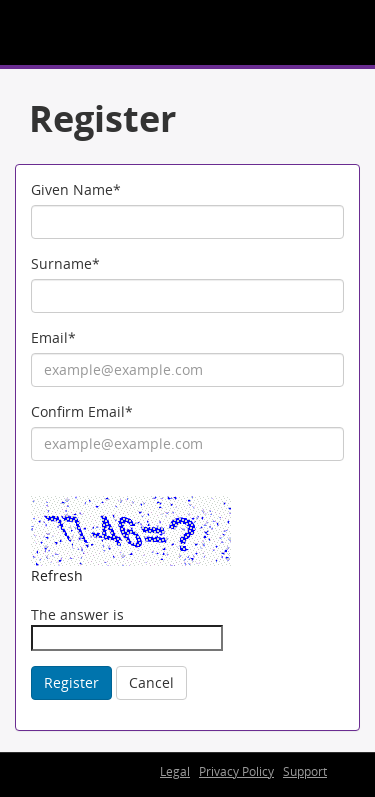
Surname (65, 263)
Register (71, 682)
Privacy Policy (236, 771)
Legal (175, 771)
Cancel (151, 682)
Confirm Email (82, 411)
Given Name (76, 189)
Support (305, 771)
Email (53, 337)
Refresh (57, 575)
